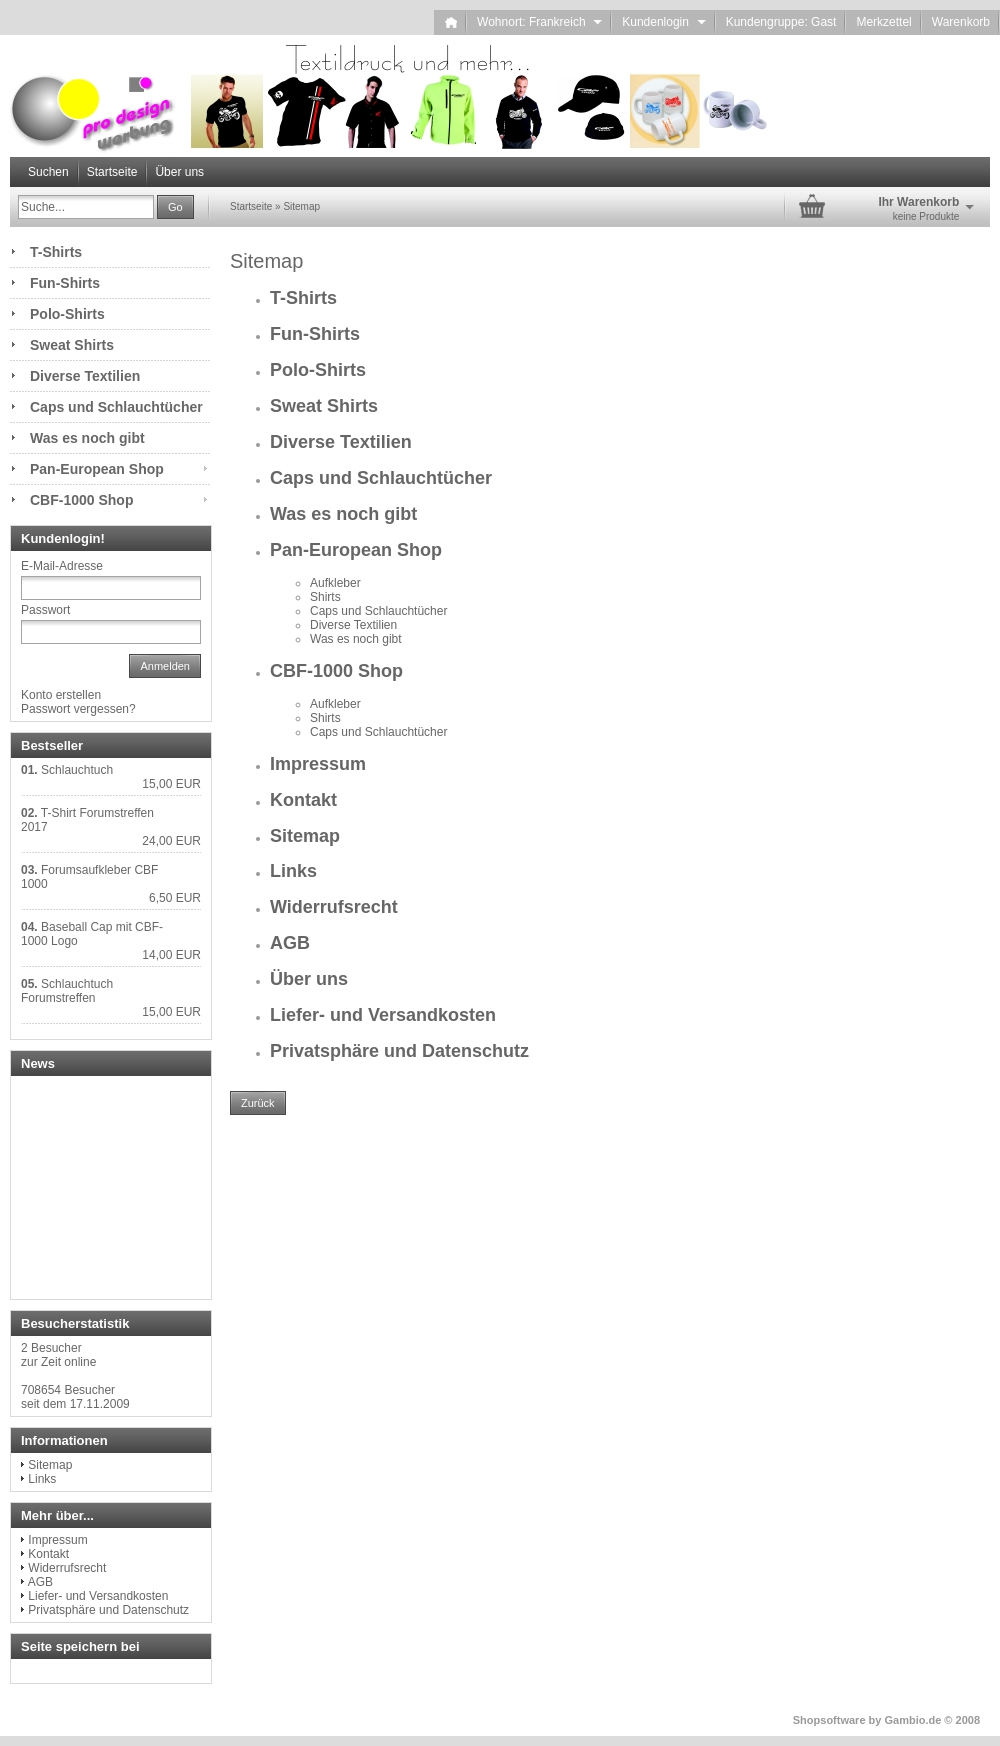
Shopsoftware (829, 1720)
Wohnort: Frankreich (539, 22)
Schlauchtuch (77, 770)
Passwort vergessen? (78, 709)
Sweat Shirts (324, 406)
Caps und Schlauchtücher (381, 478)
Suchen (48, 172)
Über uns (179, 172)
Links (293, 871)
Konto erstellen (61, 695)
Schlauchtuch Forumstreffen (67, 991)
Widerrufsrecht (334, 907)
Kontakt (303, 800)
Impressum (318, 764)
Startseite (112, 172)
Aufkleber (335, 583)
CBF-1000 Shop (336, 671)
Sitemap (305, 836)
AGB (290, 943)
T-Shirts (303, 298)
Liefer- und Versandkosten (383, 1015)
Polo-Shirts (318, 370)
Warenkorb (961, 22)
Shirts (325, 597)
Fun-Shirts (315, 334)
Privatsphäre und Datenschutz (399, 1051)
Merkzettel (883, 22)
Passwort (45, 610)
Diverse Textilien (341, 442)
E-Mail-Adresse (62, 566)
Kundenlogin (663, 22)
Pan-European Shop (356, 550)
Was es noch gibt (343, 514)
